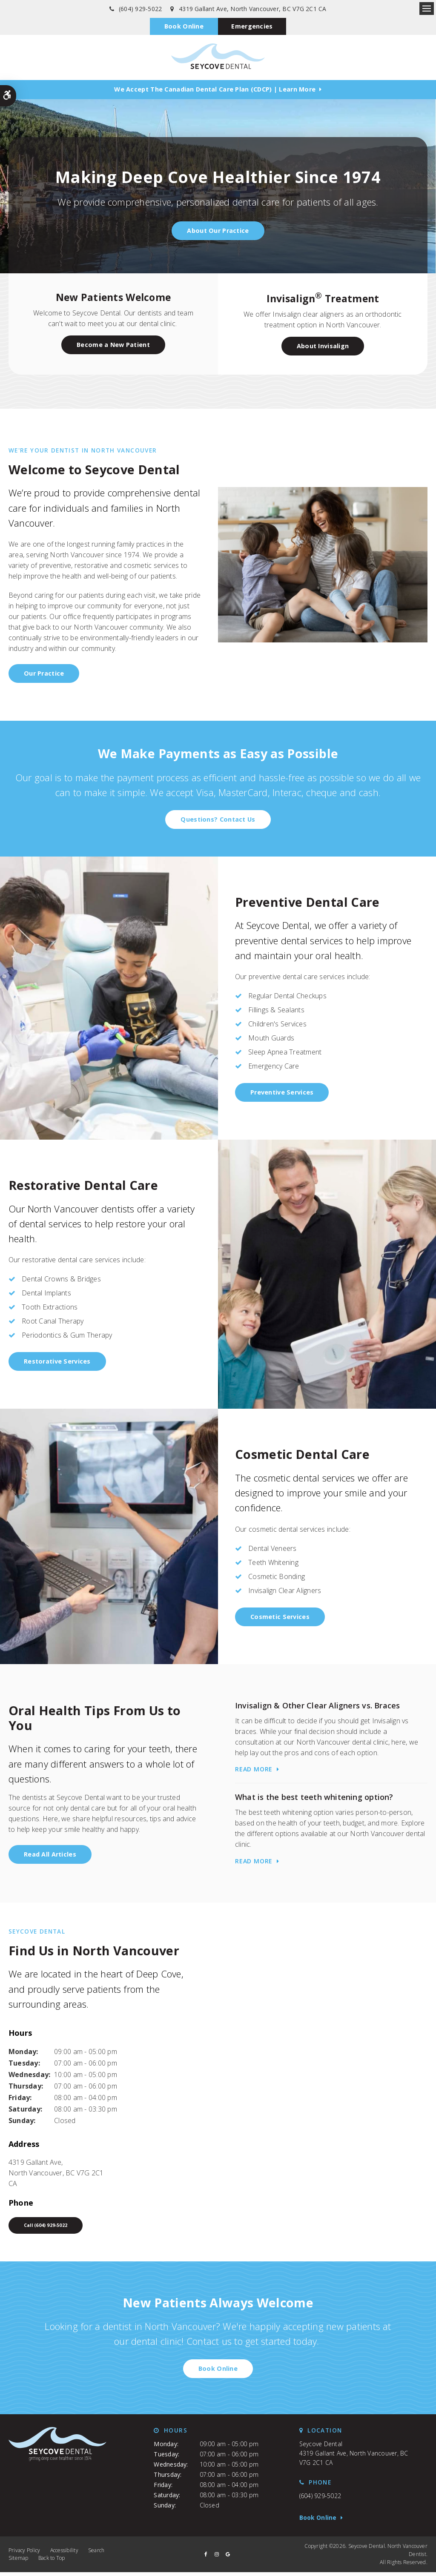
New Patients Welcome (113, 299)
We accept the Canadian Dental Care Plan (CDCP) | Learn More (215, 91)
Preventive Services (281, 1094)
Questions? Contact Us (218, 821)
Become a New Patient (113, 346)
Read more (253, 1771)
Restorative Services (57, 1363)
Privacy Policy (24, 2553)
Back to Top (51, 2561)
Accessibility (64, 2553)
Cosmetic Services (280, 1618)
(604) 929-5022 (140, 9)
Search (96, 2553)
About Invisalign (323, 348)
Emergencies (253, 27)
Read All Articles (50, 1856)
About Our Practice (218, 232)
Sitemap (19, 2561)
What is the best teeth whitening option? (314, 1799)
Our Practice (44, 675)
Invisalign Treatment (323, 300)
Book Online (181, 27)
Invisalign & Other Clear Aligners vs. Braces (317, 1707)
